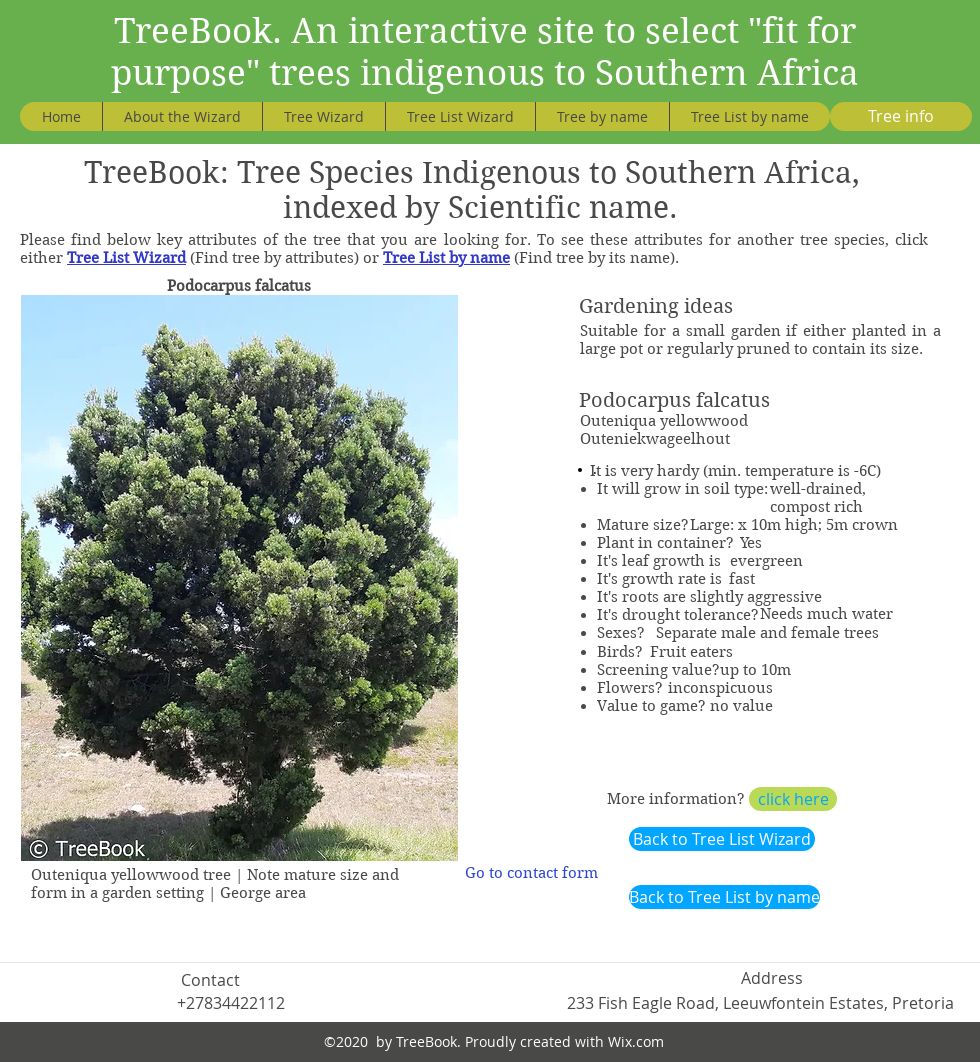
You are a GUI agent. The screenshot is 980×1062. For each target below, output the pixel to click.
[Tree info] (901, 116)
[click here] (793, 799)
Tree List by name (446, 258)
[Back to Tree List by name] (724, 897)
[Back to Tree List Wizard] (722, 839)
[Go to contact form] (531, 873)
